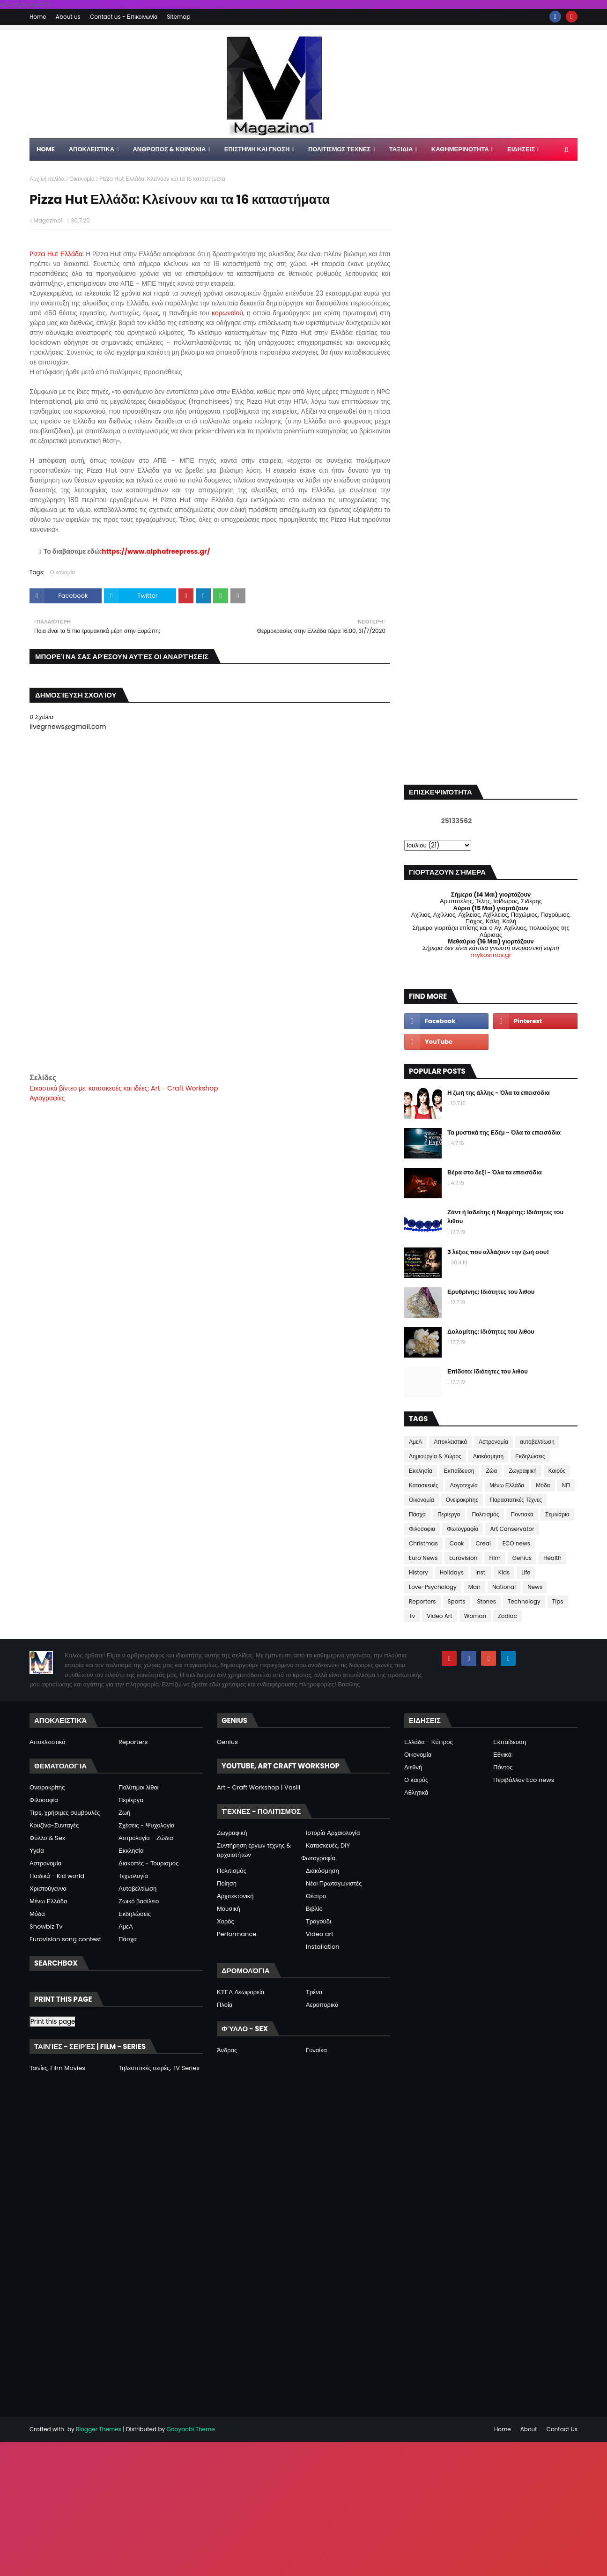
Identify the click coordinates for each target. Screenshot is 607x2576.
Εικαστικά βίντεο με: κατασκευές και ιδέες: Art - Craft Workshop (124, 1088)
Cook (457, 1543)
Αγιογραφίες (47, 1098)
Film (494, 1558)
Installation (323, 1946)
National (504, 1587)
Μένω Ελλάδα (506, 1485)
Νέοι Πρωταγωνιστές (334, 1883)
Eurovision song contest (65, 1939)
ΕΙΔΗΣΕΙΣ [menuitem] (521, 149)
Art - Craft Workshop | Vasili (258, 1787)
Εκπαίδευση (459, 1471)
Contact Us (562, 2429)
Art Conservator (512, 1529)
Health (552, 1558)
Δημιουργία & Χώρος (435, 1456)
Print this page (52, 2021)
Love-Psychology (433, 1587)
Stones (486, 1601)
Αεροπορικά (322, 2004)
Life (526, 1572)
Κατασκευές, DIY (328, 1845)
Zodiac (507, 1616)
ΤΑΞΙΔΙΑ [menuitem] (401, 149)
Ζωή (124, 1812)
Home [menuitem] (46, 149)
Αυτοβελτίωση (137, 1888)
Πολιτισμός (485, 1514)
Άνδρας (227, 2050)
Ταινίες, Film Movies (57, 2068)
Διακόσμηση (488, 1456)
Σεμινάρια (557, 1514)
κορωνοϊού (227, 313)
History (418, 1572)
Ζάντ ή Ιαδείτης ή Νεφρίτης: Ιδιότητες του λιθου (505, 1217)
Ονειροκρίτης (462, 1500)
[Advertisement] (210, 1006)
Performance (236, 1934)
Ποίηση (227, 1883)
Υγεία (37, 1850)
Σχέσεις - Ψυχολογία (146, 1825)
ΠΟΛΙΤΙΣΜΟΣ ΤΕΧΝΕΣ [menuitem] (339, 149)
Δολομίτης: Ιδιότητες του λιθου (490, 1331)
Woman (475, 1616)
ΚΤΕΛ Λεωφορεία (240, 1992)
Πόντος (503, 1767)
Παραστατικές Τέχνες (516, 1500)
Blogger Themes (98, 2429)
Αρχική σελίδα (47, 179)
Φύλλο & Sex (47, 1838)
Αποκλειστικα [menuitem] (91, 149)
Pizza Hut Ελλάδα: (58, 254)
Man (474, 1587)
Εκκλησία (420, 1471)
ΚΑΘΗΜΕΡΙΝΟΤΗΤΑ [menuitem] (460, 149)
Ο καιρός (416, 1779)
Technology (524, 1601)
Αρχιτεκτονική (235, 1896)
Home (38, 17)
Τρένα (314, 1992)
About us (68, 17)
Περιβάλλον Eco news (524, 1779)
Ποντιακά (522, 1514)
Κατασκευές (423, 1485)
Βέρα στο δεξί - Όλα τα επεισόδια (494, 1172)
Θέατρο (316, 1896)
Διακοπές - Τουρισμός (148, 1863)
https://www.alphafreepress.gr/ (156, 551)
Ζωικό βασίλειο (138, 1901)
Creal (483, 1543)
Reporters (422, 1601)
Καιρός (557, 1471)
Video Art (439, 1616)
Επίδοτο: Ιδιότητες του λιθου (487, 1371)
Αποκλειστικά (450, 1442)
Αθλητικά (416, 1792)
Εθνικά (502, 1754)
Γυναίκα (316, 2050)
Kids (504, 1572)
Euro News (423, 1558)
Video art (319, 1934)
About (528, 2429)
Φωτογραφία (462, 1529)
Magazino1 (47, 220)
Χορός (225, 1921)
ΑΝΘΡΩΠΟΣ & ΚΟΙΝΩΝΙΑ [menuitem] (169, 149)
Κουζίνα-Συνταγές (54, 1825)
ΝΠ (566, 1485)
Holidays (452, 1572)
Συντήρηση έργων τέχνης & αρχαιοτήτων (254, 1850)
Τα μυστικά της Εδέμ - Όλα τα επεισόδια (504, 1132)
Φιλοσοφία (44, 1800)
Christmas (423, 1543)
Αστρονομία (493, 1442)
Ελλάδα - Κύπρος (428, 1741)
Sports (457, 1601)
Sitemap (178, 17)
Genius (522, 1558)
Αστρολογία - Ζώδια (145, 1838)
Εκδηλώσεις (530, 1456)
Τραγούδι (318, 1921)
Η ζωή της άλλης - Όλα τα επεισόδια (498, 1092)
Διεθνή (413, 1767)
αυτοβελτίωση (537, 1442)
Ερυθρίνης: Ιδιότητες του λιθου (490, 1291)
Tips (557, 1601)
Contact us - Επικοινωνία (123, 17)
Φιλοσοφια (422, 1529)
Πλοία (224, 2004)
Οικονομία (82, 179)
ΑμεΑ (415, 1442)
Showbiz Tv (46, 1926)
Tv (412, 1616)
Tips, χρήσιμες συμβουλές (65, 1812)
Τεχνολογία (133, 1875)
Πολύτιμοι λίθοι (138, 1787)
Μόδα (543, 1485)
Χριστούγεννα (48, 1888)
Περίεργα (448, 1514)
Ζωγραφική (523, 1471)
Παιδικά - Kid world (57, 1875)
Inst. (481, 1572)
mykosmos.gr (490, 954)
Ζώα (491, 1471)
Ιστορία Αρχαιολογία (333, 1832)
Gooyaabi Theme (190, 2429)
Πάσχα (417, 1514)
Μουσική (228, 1908)
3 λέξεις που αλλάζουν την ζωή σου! (498, 1251)
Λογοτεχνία (464, 1485)
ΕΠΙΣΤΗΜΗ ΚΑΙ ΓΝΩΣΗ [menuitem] (257, 149)
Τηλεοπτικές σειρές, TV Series (159, 2068)
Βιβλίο (314, 1908)
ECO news (516, 1543)
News (534, 1587)
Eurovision (463, 1558)
